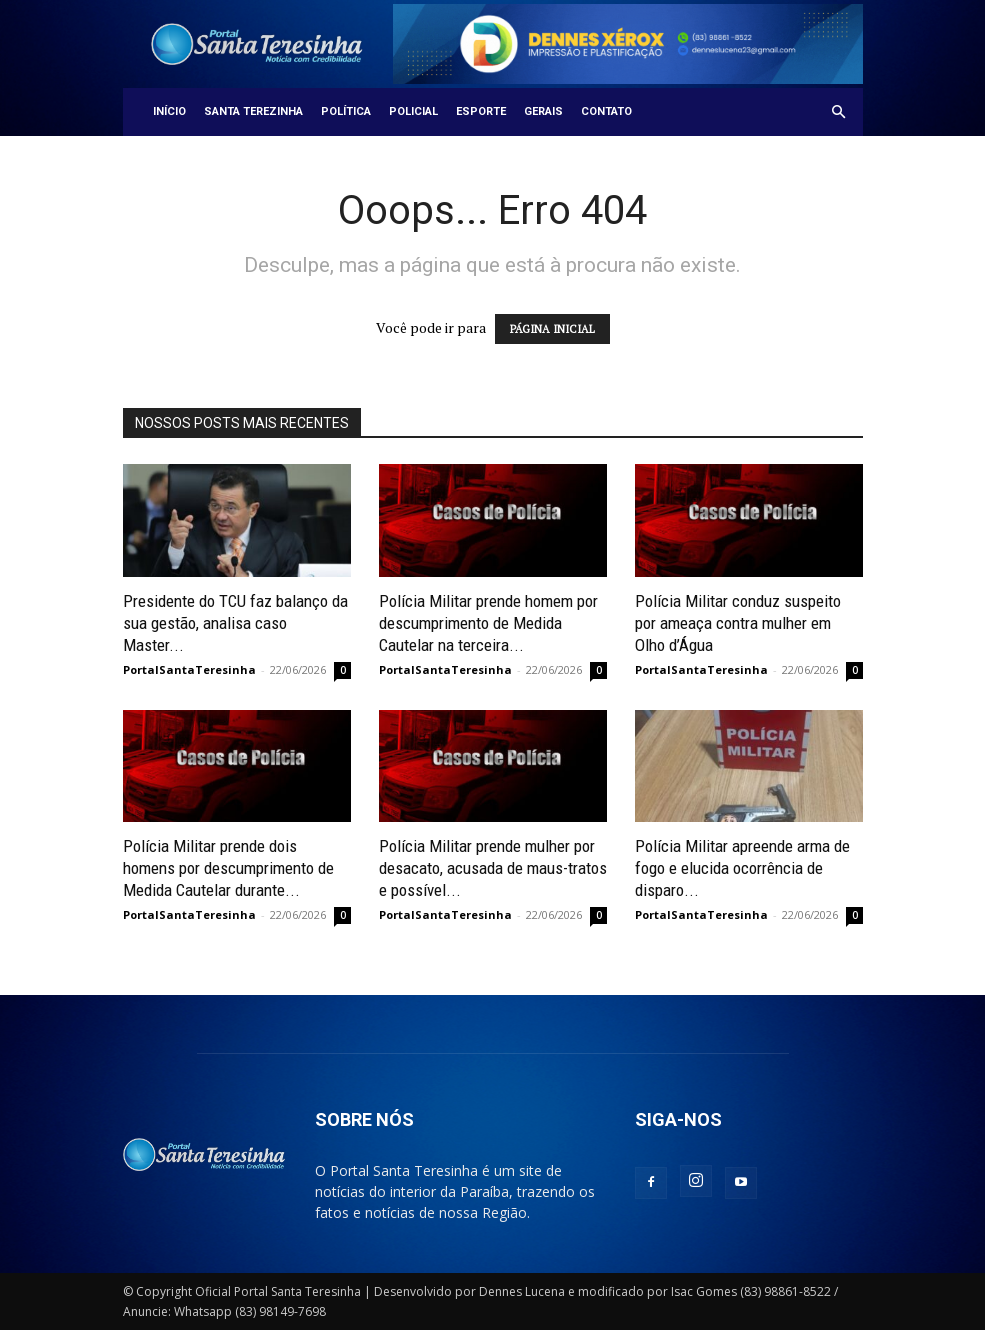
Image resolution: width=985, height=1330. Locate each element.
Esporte (481, 111)
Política (346, 111)
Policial (413, 111)
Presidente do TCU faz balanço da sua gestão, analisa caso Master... (235, 623)
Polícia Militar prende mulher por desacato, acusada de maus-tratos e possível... (493, 868)
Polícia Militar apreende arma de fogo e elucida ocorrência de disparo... (742, 868)
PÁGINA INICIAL (552, 329)
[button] (839, 112)
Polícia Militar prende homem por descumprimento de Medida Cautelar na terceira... (488, 623)
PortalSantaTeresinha (189, 669)
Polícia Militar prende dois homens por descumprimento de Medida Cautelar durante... (228, 868)
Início (169, 111)
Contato (606, 111)
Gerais (543, 111)
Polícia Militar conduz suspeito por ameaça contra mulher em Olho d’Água (738, 623)
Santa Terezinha (253, 111)
